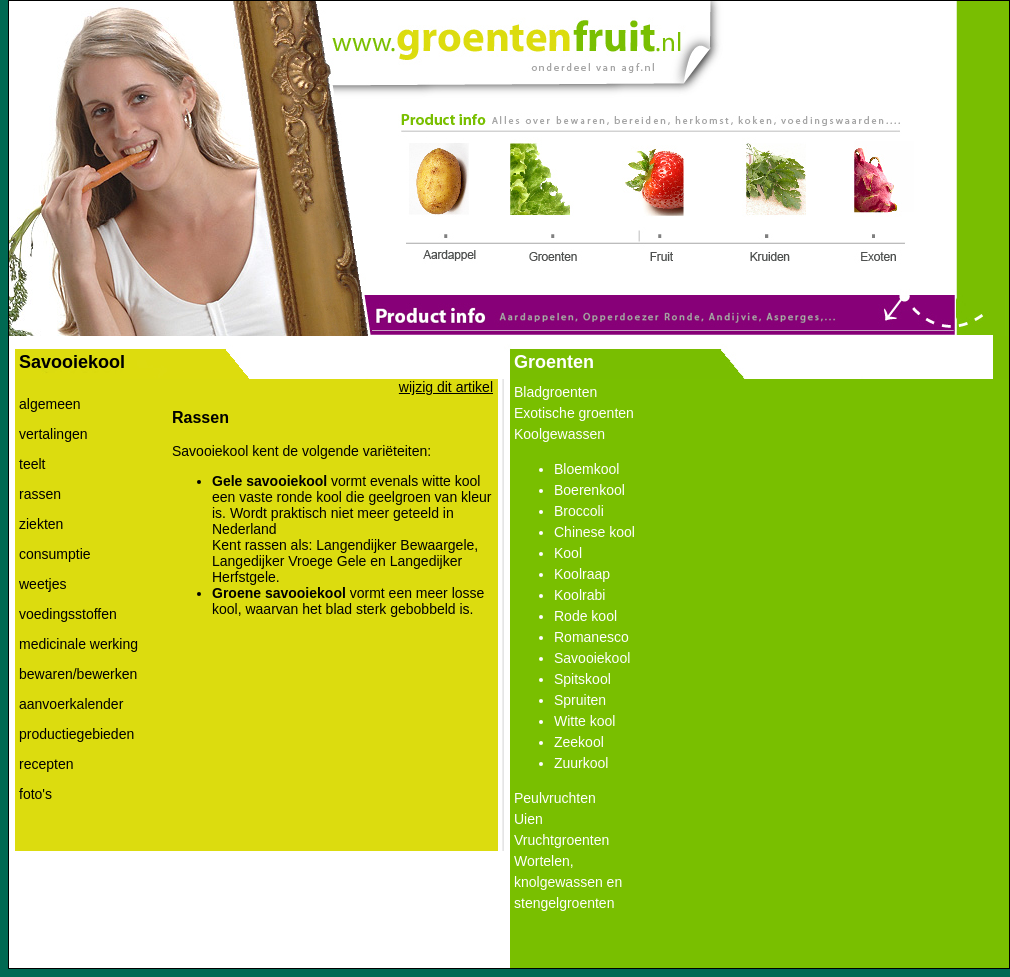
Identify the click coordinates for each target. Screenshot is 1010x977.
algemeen (50, 404)
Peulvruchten (555, 798)
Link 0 (505, 38)
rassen (40, 494)
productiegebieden (76, 734)
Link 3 (655, 205)
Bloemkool (586, 469)
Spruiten (580, 700)
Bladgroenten (555, 392)
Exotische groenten (574, 413)
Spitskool (582, 679)
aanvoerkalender (71, 704)
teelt (32, 464)
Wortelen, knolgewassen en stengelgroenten (568, 882)
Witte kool (584, 721)
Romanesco (591, 637)
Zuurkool (581, 763)
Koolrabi (579, 595)
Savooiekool (592, 658)
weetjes (42, 584)
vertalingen (53, 434)
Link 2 (545, 202)
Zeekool (579, 742)
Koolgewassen (559, 434)
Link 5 (878, 205)
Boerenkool (589, 490)
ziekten (41, 524)
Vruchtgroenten (561, 840)
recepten (46, 764)
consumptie (55, 554)
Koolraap (582, 574)
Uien (528, 819)
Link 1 (445, 205)
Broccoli (579, 511)
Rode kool (585, 616)
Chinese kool (594, 532)
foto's (35, 794)
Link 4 (775, 205)
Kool (568, 553)
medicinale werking (78, 644)
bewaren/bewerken (78, 674)
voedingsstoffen (68, 614)
